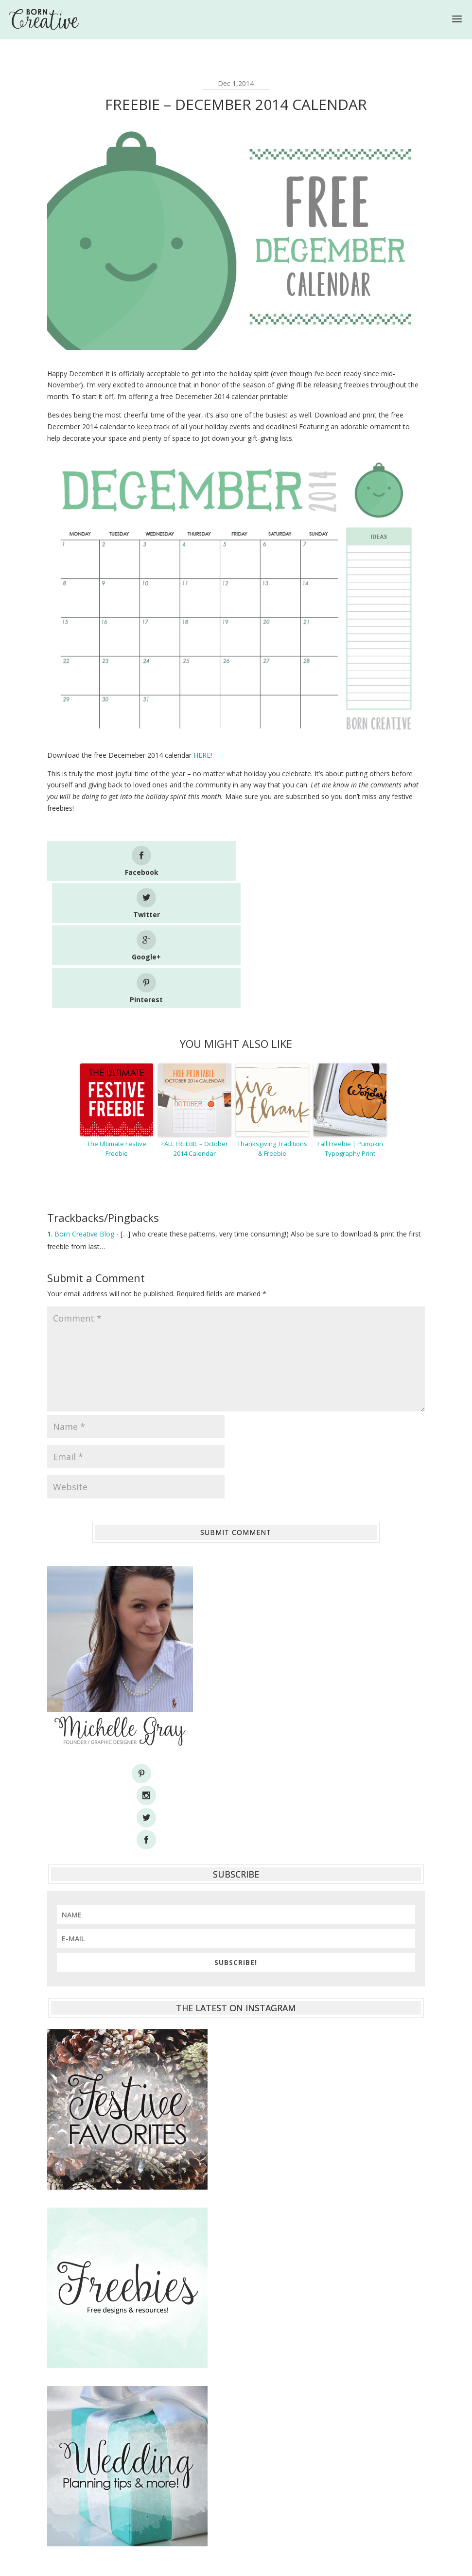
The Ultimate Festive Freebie (116, 1020)
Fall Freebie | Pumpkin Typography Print (350, 1020)
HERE (201, 755)
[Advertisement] (236, 2438)
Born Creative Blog (84, 1106)
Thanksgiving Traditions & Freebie (272, 1020)
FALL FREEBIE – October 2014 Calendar (194, 1020)
